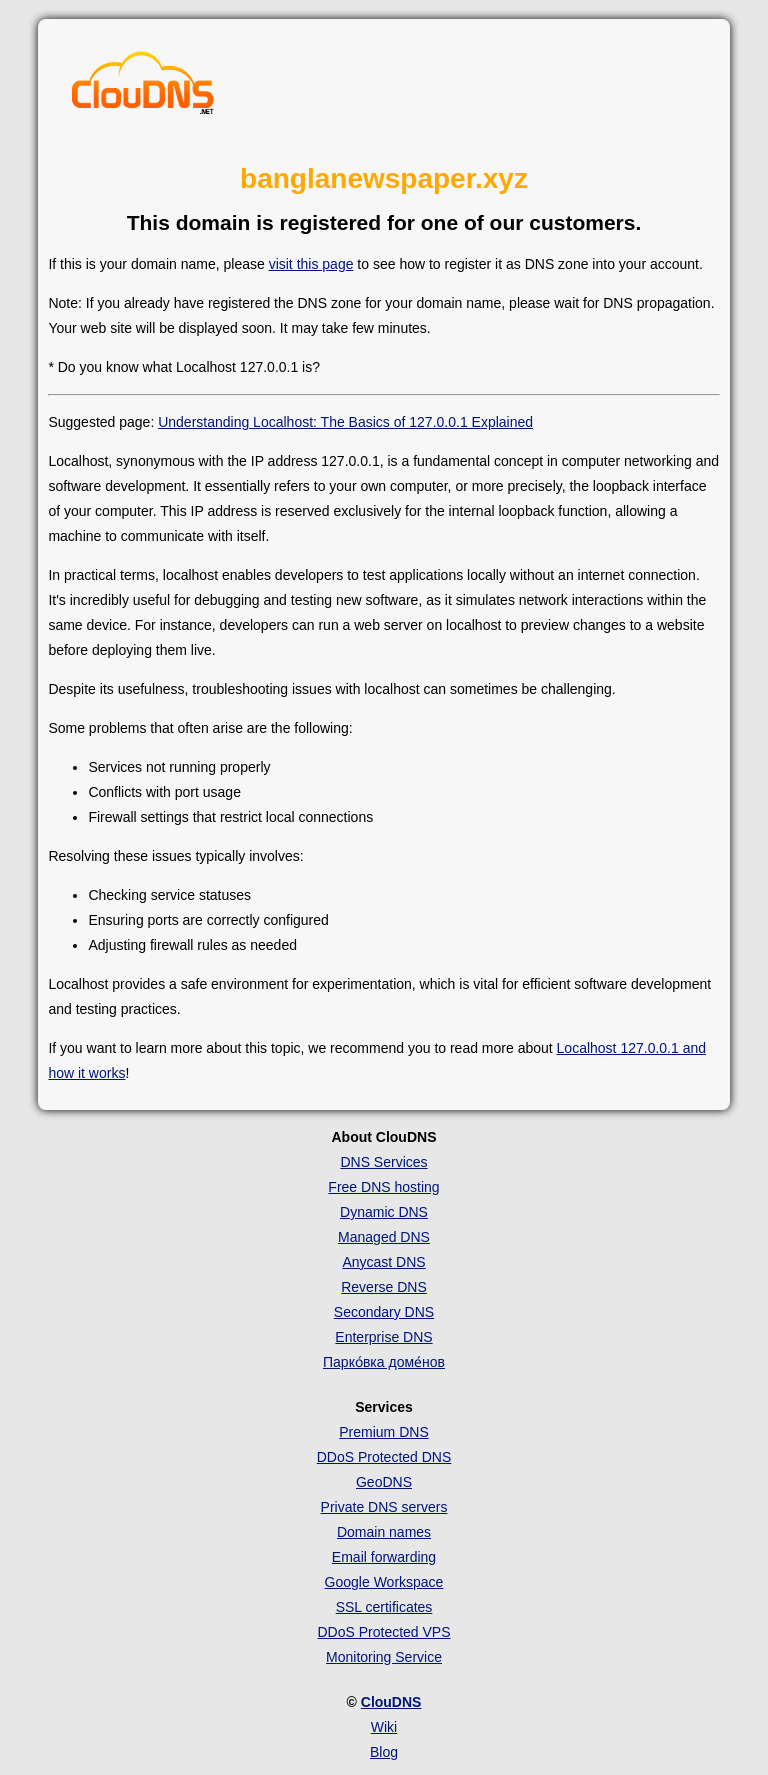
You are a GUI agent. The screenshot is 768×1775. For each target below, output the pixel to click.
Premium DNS (383, 1432)
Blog (384, 1752)
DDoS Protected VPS (383, 1632)
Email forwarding (384, 1557)
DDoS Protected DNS (384, 1457)
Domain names (384, 1532)
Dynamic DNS (384, 1212)
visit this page (311, 264)
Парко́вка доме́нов (384, 1362)
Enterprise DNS (383, 1337)
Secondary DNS (384, 1312)
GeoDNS (384, 1482)
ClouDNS (391, 1702)
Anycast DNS (383, 1262)
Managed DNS (384, 1237)
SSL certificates (384, 1607)
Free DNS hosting (383, 1187)
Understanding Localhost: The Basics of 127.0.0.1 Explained (345, 422)
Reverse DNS (384, 1287)
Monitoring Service (384, 1657)
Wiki (384, 1727)
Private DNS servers (384, 1507)
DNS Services (383, 1162)
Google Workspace (384, 1582)
